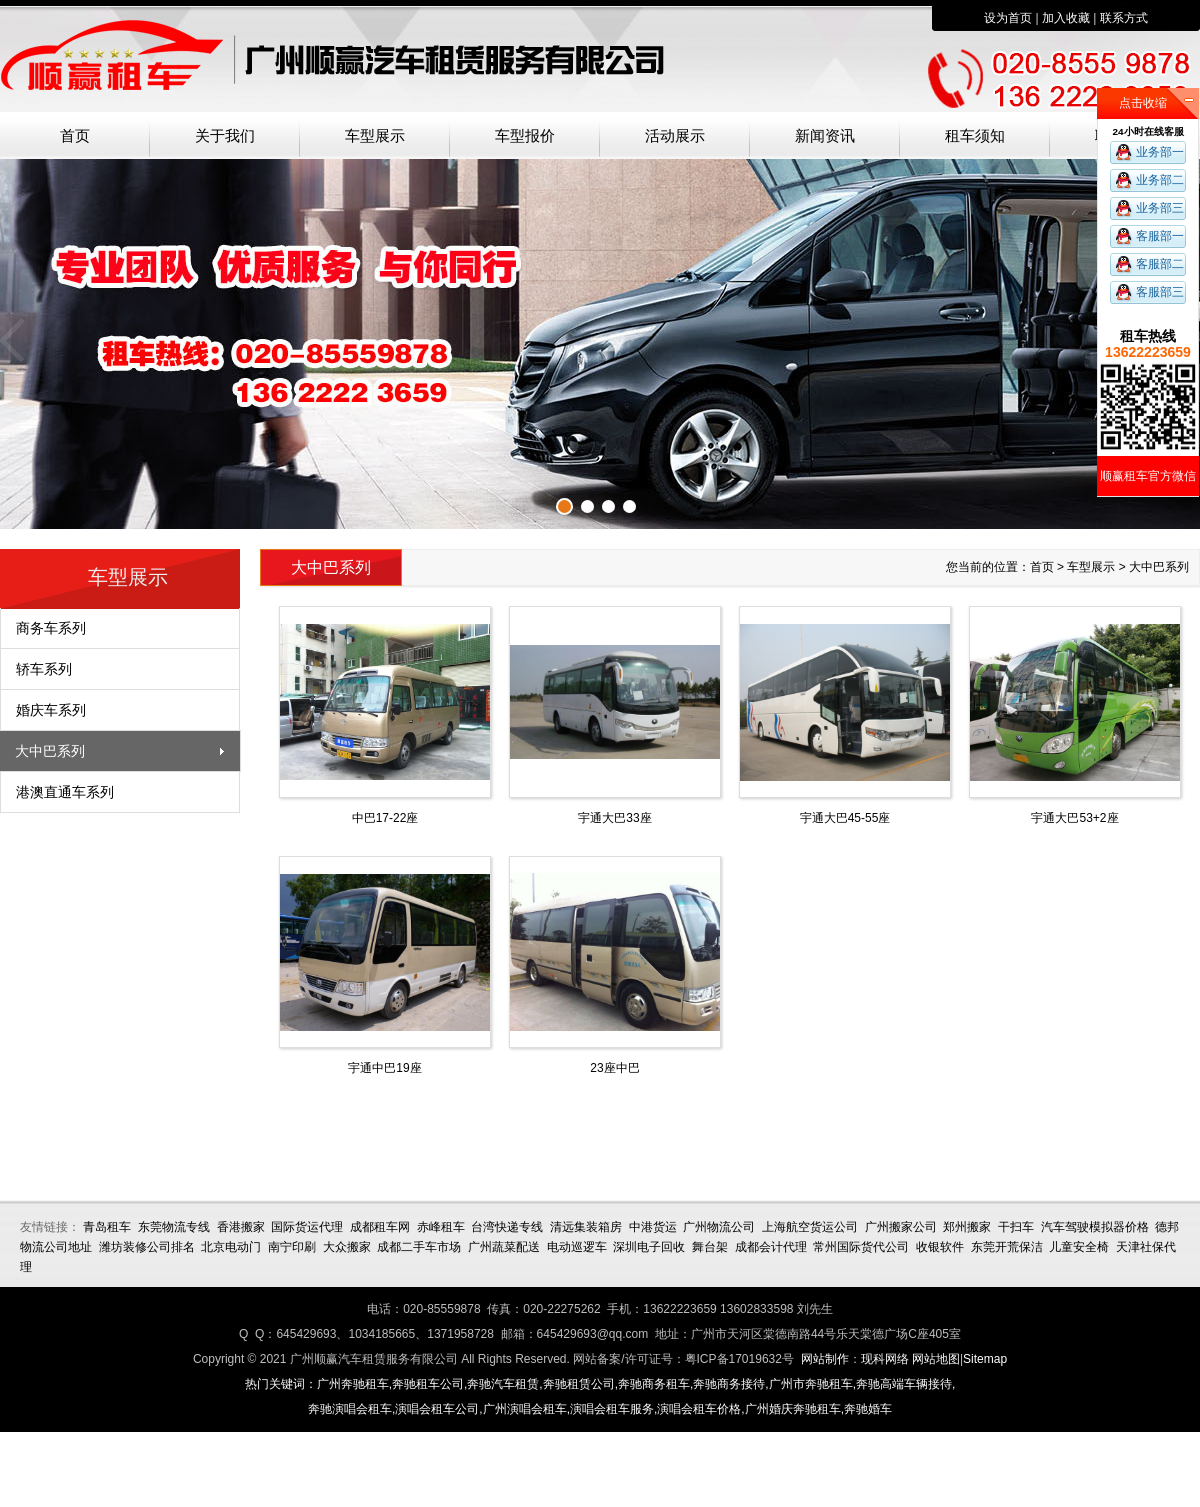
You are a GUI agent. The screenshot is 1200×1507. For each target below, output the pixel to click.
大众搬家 (347, 1247)
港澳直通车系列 (65, 792)
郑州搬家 (967, 1227)
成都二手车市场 (419, 1247)
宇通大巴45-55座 (845, 818)
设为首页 (1008, 18)
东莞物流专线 (174, 1227)
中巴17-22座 (385, 818)
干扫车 (1016, 1227)
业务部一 (1160, 152)
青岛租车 (107, 1227)
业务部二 (1160, 180)
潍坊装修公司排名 (147, 1247)
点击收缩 (1143, 103)
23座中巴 (614, 1068)
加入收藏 (1066, 18)
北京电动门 (231, 1247)
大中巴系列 (50, 751)
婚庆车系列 (51, 710)
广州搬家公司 (901, 1227)
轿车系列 (44, 669)
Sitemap (985, 1359)
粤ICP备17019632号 (739, 1359)
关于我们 (225, 136)
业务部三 (1160, 208)
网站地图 (936, 1359)
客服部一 (1160, 236)
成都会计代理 (771, 1247)
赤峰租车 (441, 1227)
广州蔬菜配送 (504, 1247)
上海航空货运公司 (810, 1227)
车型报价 (525, 136)
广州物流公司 (719, 1227)
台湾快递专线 (507, 1227)
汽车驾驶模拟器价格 (1095, 1227)
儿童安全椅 (1079, 1247)
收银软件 (940, 1247)
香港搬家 (241, 1227)
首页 (75, 136)
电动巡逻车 (577, 1247)
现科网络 (885, 1359)
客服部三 (1160, 292)
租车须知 (975, 136)
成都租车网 (380, 1227)
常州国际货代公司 (861, 1247)
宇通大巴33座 (614, 818)
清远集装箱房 (586, 1227)
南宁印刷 (292, 1247)
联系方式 (1124, 18)
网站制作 (825, 1359)
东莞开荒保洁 (1007, 1247)
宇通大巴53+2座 (1074, 818)
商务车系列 (51, 628)
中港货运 (653, 1227)
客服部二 (1160, 264)
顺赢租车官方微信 (1148, 476)
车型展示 (375, 136)
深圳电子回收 (649, 1247)
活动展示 (675, 136)
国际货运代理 (307, 1227)
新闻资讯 (825, 136)
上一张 (15, 340)
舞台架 (710, 1247)
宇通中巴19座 (384, 1068)
